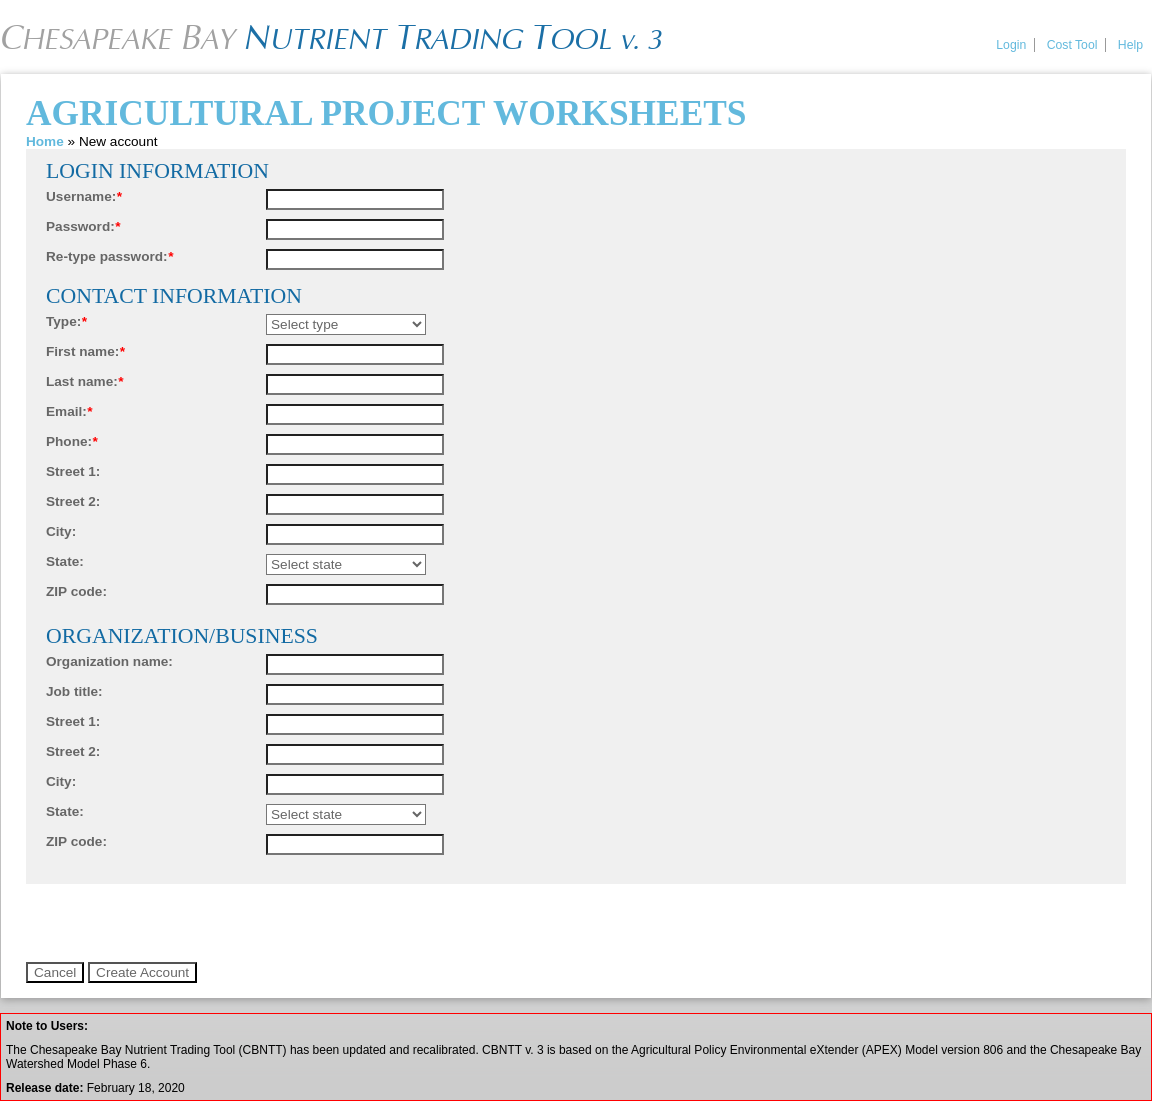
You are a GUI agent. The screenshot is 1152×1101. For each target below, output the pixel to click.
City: (61, 531)
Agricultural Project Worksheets (386, 113)
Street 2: (73, 501)
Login (1011, 45)
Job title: (74, 691)
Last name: (84, 381)
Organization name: (109, 661)
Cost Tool (1072, 45)
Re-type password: (109, 256)
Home (45, 141)
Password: (83, 226)
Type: (66, 321)
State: (65, 561)
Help (1130, 45)
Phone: (71, 441)
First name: (85, 351)
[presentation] (178, 923)
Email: (69, 411)
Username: (84, 196)
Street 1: (73, 471)
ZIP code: (76, 591)
